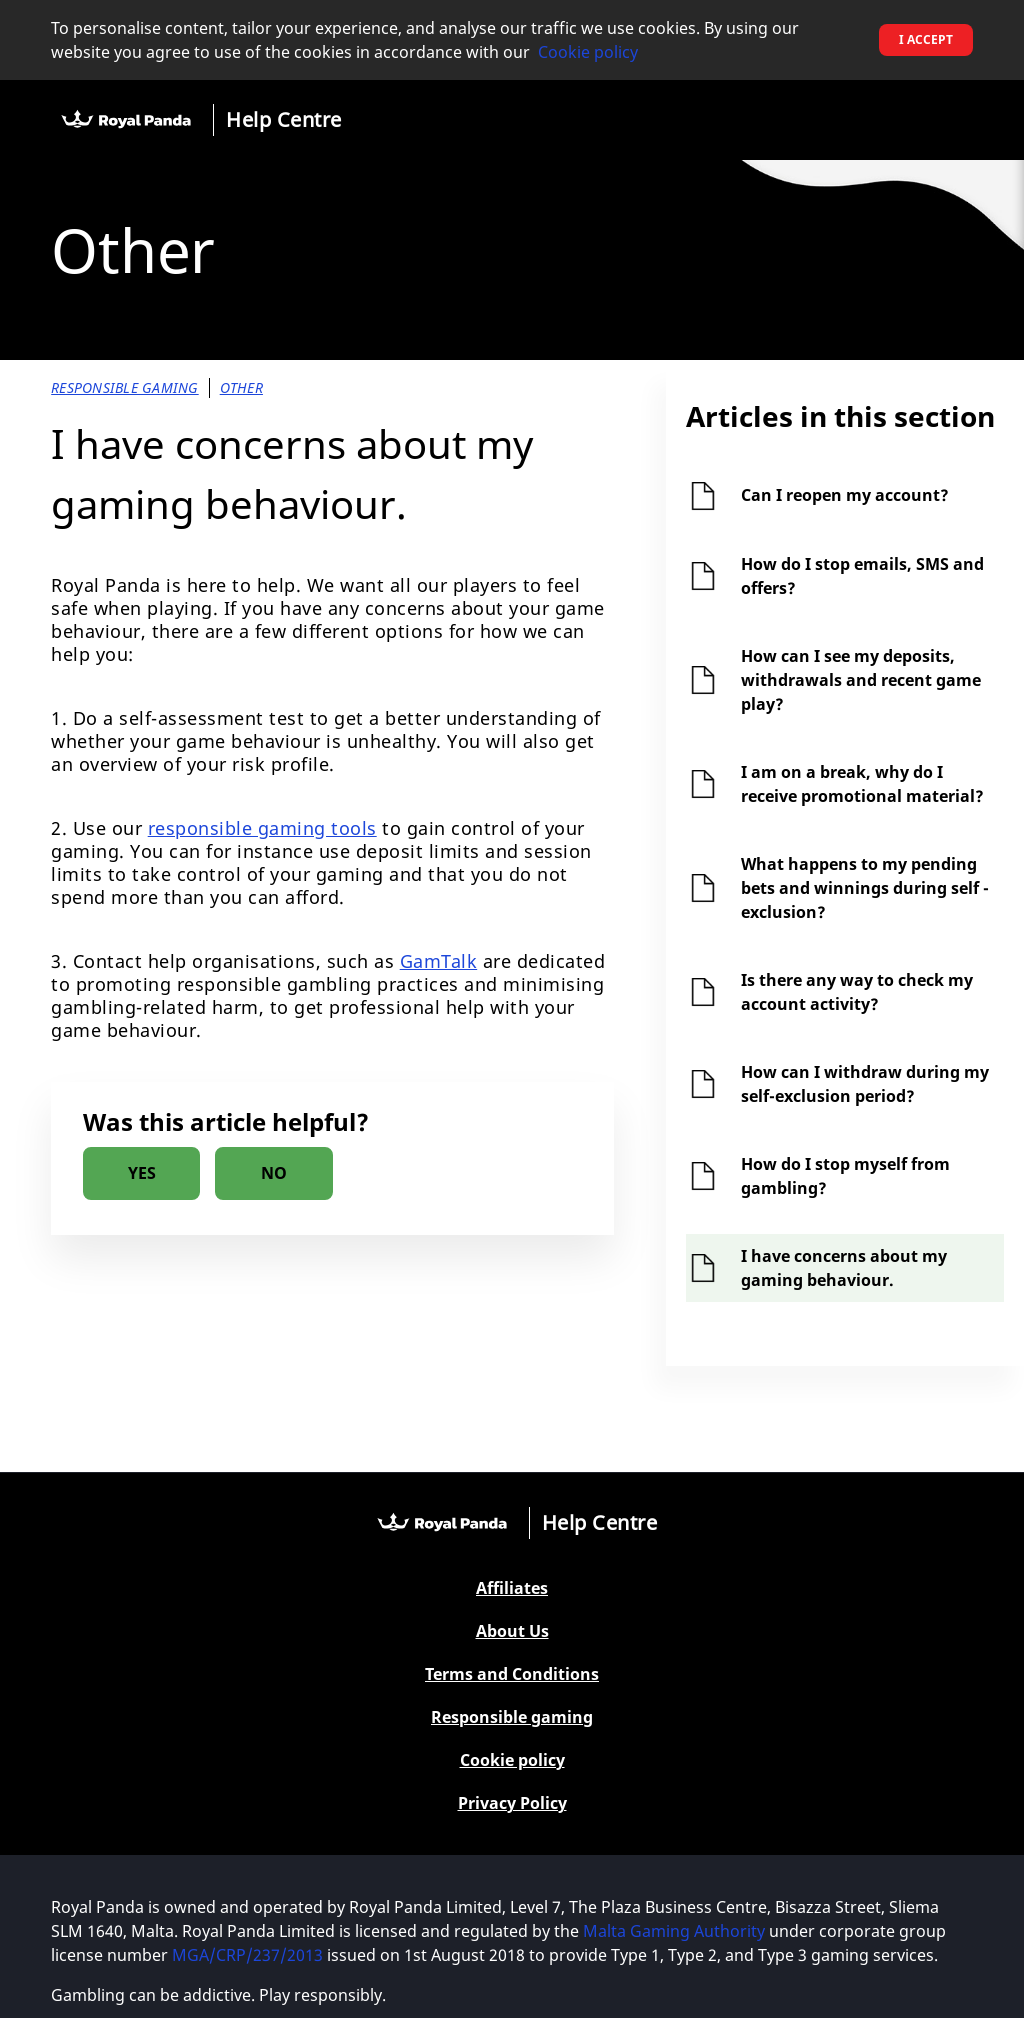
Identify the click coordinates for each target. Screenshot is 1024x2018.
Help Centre (284, 119)
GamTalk (439, 961)
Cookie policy (588, 52)
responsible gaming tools (262, 828)
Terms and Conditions (512, 1674)
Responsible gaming (512, 1717)
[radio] (141, 1173)
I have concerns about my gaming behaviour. (844, 1268)
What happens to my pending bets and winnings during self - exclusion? (865, 888)
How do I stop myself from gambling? (845, 1176)
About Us (512, 1631)
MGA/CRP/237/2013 (247, 1955)
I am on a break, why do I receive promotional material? (862, 784)
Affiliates (512, 1588)
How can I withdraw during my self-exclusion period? (865, 1084)
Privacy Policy (512, 1803)
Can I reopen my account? (845, 495)
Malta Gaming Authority (676, 1931)
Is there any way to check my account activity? (857, 992)
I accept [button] (926, 39)
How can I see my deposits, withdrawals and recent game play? (861, 680)
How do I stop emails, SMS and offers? (862, 576)
